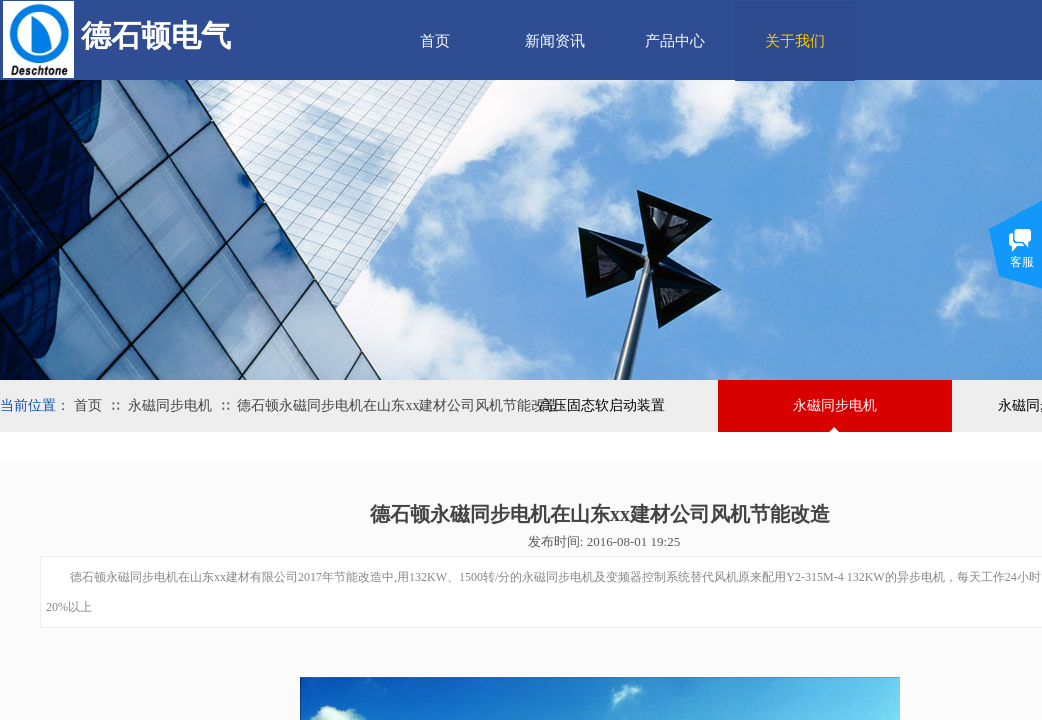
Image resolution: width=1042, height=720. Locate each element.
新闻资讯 (555, 41)
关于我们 (795, 41)
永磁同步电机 (170, 405)
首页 (435, 41)
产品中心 (675, 41)
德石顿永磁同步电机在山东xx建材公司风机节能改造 (398, 405)
